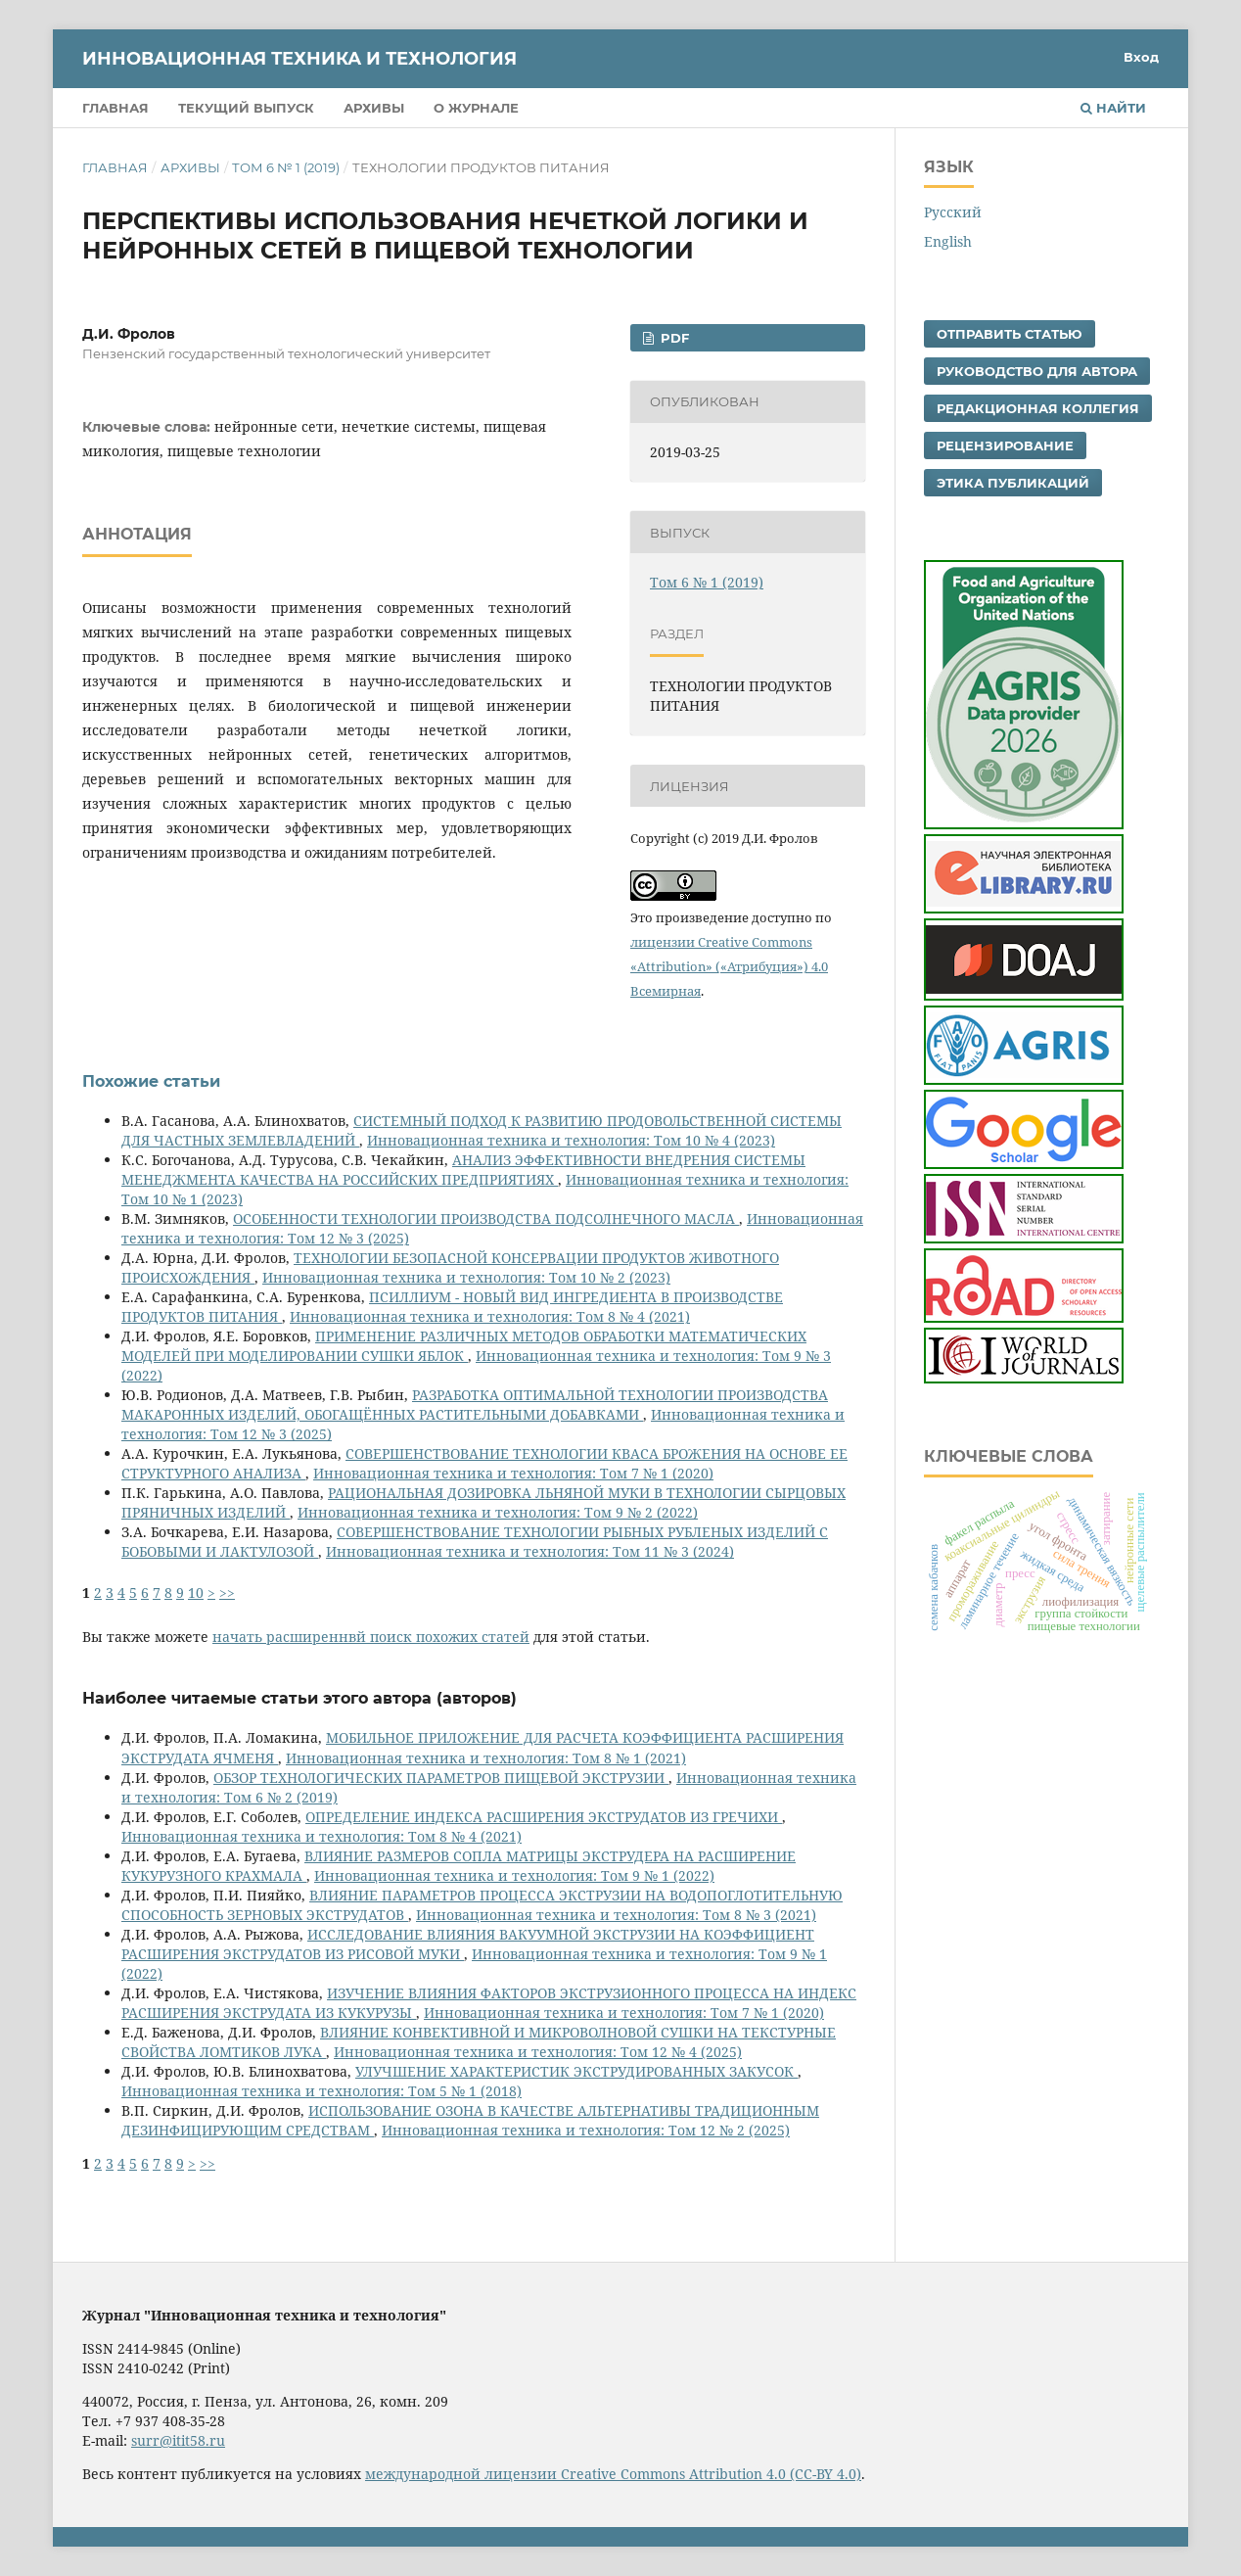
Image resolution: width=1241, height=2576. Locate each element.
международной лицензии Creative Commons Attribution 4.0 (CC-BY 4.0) (613, 2473)
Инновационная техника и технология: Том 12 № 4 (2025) (538, 2051)
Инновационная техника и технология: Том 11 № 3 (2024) (530, 1551)
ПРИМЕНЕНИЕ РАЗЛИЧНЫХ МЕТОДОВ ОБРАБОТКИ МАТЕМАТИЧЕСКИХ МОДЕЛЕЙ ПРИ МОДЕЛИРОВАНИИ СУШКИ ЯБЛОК (463, 1346)
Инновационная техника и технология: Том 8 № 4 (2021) (490, 1316)
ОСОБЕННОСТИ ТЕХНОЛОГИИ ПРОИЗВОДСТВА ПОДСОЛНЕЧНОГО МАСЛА (486, 1218)
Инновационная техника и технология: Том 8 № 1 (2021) (486, 1758)
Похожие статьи (151, 1081)
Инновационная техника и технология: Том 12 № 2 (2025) (586, 2130)
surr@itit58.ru (178, 2440)
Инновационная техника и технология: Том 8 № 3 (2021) (616, 1914)
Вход (1141, 57)
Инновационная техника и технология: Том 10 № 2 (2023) (466, 1277)
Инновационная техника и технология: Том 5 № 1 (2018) (321, 2091)
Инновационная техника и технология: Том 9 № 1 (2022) (514, 1875)
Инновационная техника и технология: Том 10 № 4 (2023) (571, 1140)
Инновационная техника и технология (299, 59)
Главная (115, 108)
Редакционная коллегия (1038, 408)
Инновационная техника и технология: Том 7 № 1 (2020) (513, 1473)
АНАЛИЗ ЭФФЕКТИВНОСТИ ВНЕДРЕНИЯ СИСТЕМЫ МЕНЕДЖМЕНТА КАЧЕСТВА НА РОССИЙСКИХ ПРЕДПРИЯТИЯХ (463, 1169)
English (948, 241)
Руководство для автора (1037, 371)
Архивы (374, 108)
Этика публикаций (1013, 483)
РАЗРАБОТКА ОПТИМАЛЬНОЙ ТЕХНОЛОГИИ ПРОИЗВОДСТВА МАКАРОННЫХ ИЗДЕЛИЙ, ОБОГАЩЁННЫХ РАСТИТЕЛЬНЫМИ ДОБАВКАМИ (474, 1404)
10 (196, 1592)
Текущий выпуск (246, 108)
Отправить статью (1009, 334)
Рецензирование (1005, 445)
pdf (673, 338)
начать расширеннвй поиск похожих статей (370, 1636)
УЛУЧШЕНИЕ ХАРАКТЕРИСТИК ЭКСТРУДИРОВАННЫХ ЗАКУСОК (576, 2071)
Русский (953, 212)
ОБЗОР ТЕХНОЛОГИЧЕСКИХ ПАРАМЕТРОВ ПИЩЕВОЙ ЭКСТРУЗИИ (440, 1777)
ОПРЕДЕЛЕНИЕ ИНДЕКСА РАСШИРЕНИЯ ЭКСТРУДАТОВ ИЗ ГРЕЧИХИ (543, 1816)
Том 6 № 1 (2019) (286, 167)
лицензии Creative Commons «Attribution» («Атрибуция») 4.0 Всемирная (729, 966)
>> (227, 1592)
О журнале (476, 108)
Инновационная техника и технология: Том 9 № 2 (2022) (498, 1512)
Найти (1113, 108)
